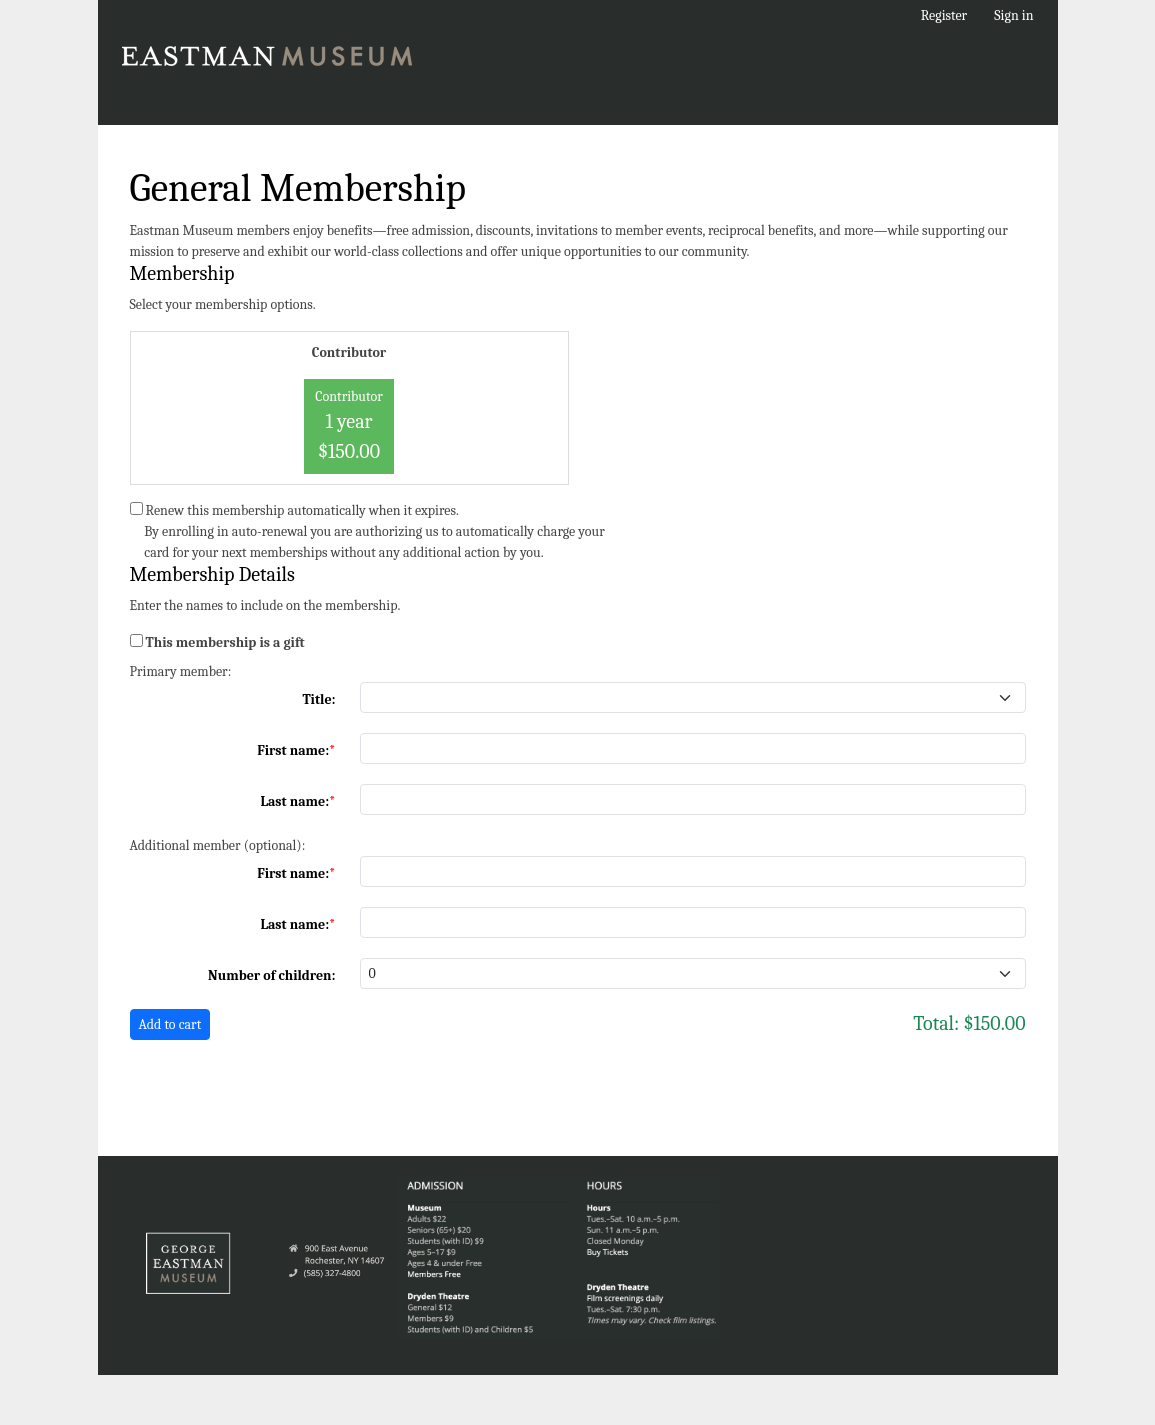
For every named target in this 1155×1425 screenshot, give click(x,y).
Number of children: (271, 975)
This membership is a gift (225, 642)
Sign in (1013, 15)
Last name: (294, 801)
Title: (318, 699)
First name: (293, 750)
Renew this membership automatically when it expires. (302, 510)
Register (944, 15)
